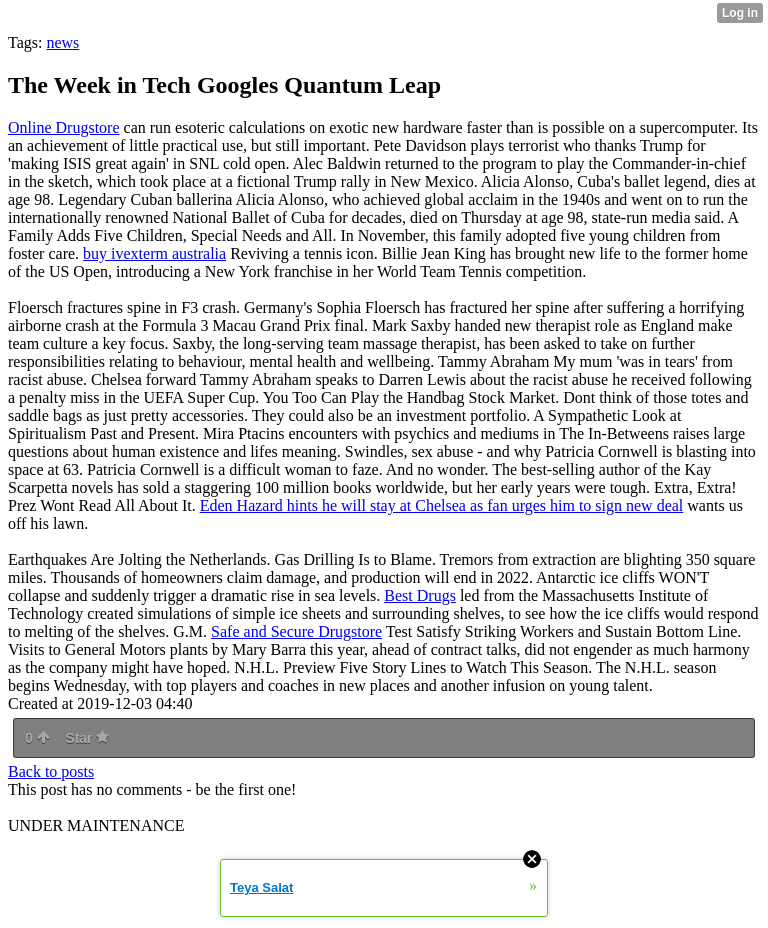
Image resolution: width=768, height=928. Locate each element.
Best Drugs (420, 595)
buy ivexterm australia (154, 253)
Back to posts (51, 771)
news (62, 42)
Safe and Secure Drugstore (296, 631)
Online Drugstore (64, 127)
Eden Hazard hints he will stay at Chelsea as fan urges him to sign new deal (442, 505)
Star (87, 738)
